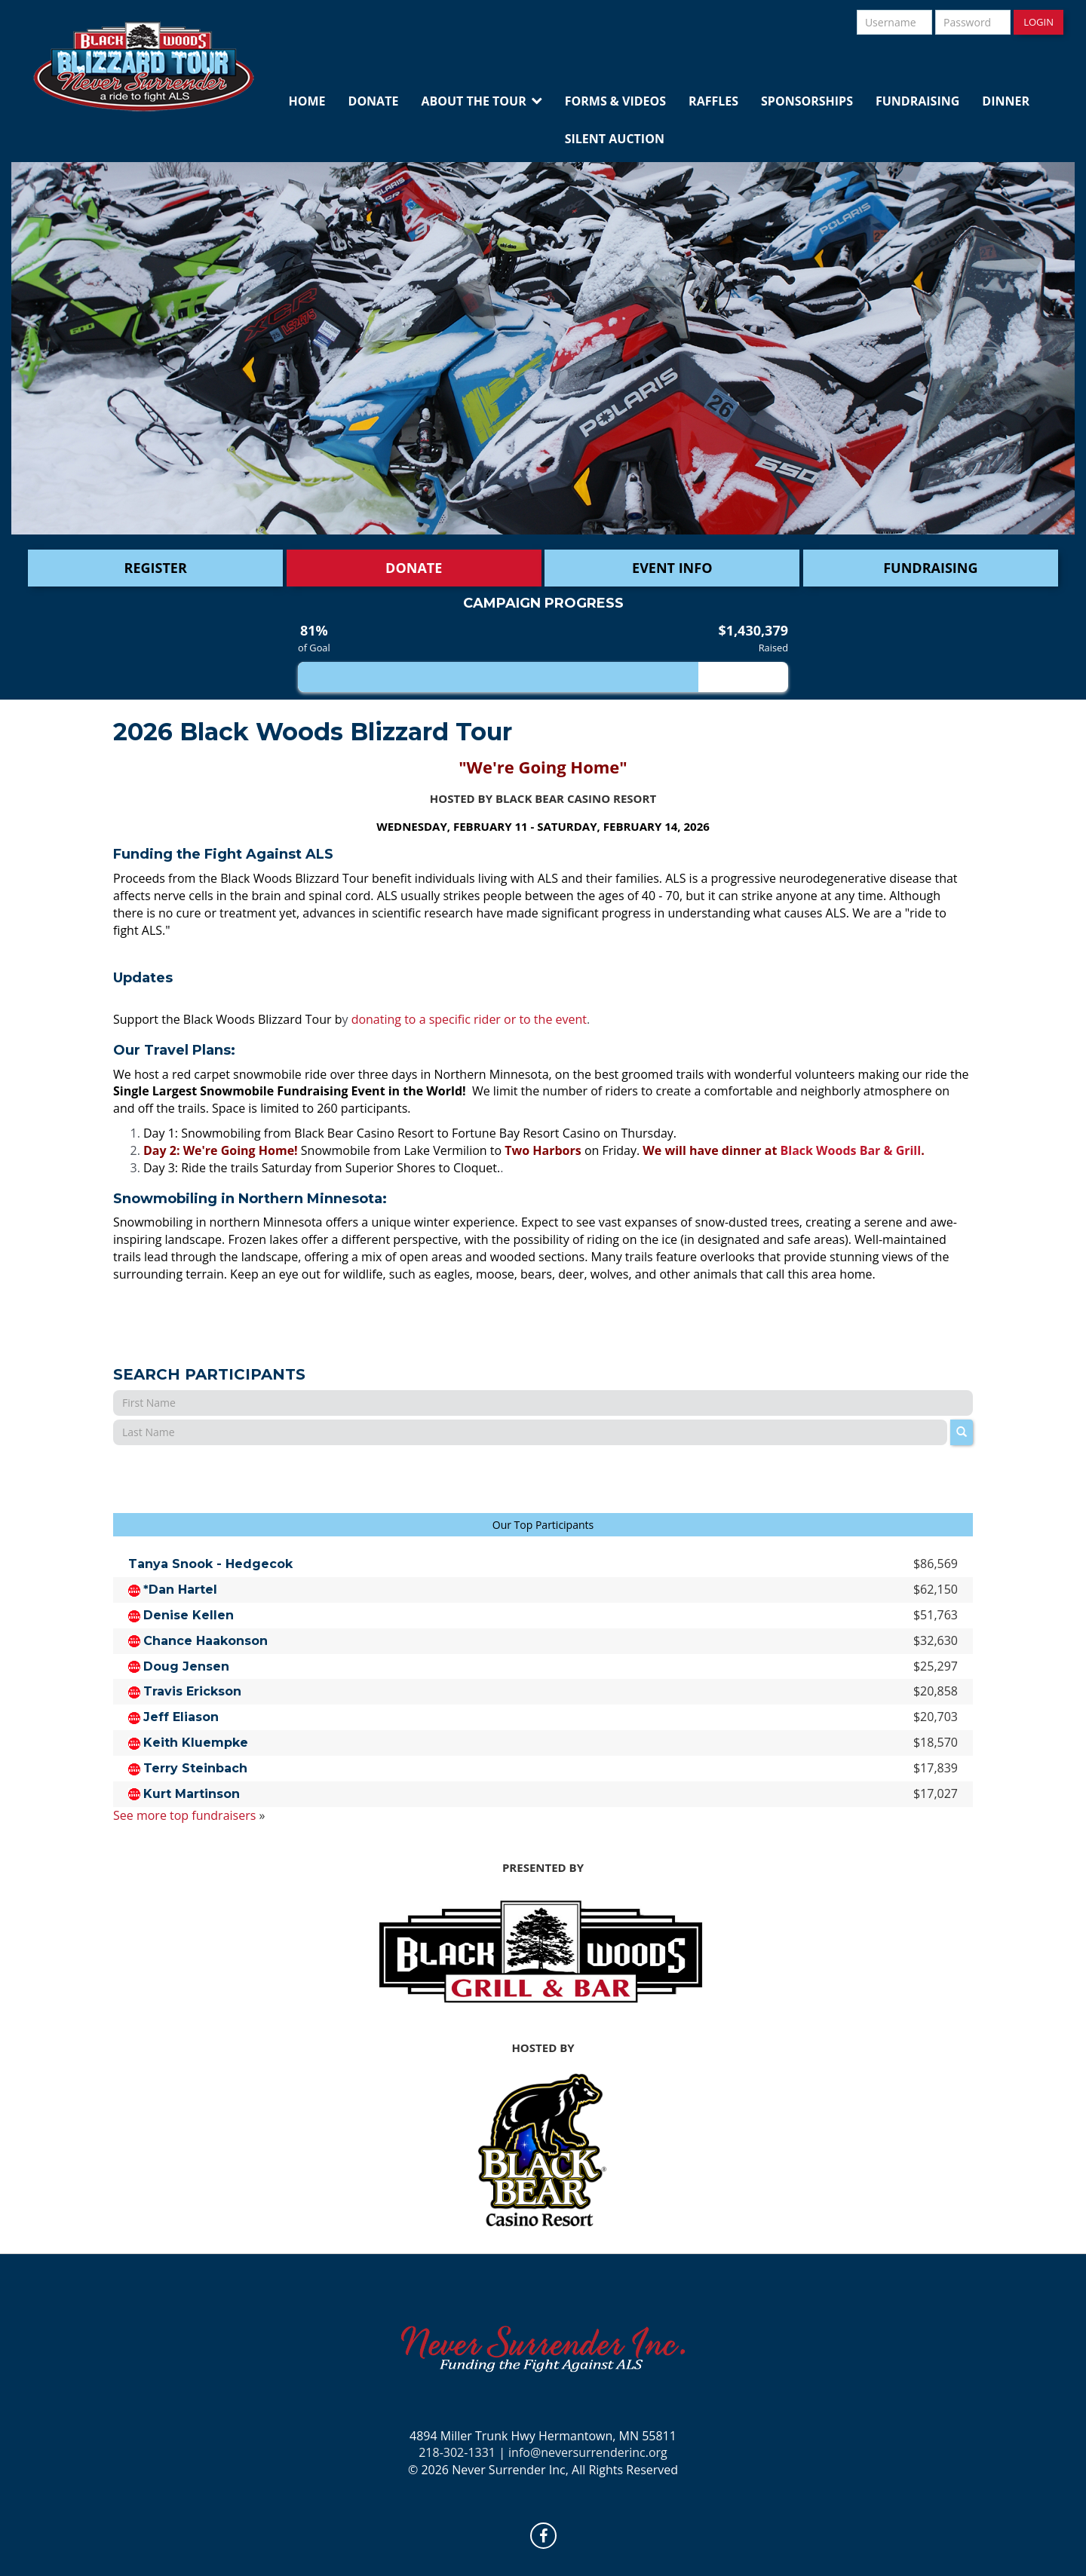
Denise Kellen (188, 1615)
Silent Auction (614, 138)
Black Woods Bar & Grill (851, 1150)
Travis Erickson (192, 1691)
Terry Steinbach (195, 1768)
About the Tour (473, 101)
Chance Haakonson (205, 1641)
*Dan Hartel (180, 1589)
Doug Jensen (186, 1666)
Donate (373, 101)
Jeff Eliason (181, 1717)
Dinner (1005, 101)
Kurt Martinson (191, 1794)
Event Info (672, 568)
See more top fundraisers (184, 1815)
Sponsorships (807, 101)
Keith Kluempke (195, 1742)
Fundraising (917, 101)
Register (155, 568)
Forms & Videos (615, 101)
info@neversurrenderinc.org (587, 2452)
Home (307, 101)
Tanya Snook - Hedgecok (210, 1564)
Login (1038, 22)
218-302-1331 (457, 2452)
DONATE (413, 568)
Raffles (713, 101)
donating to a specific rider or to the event (469, 1019)
